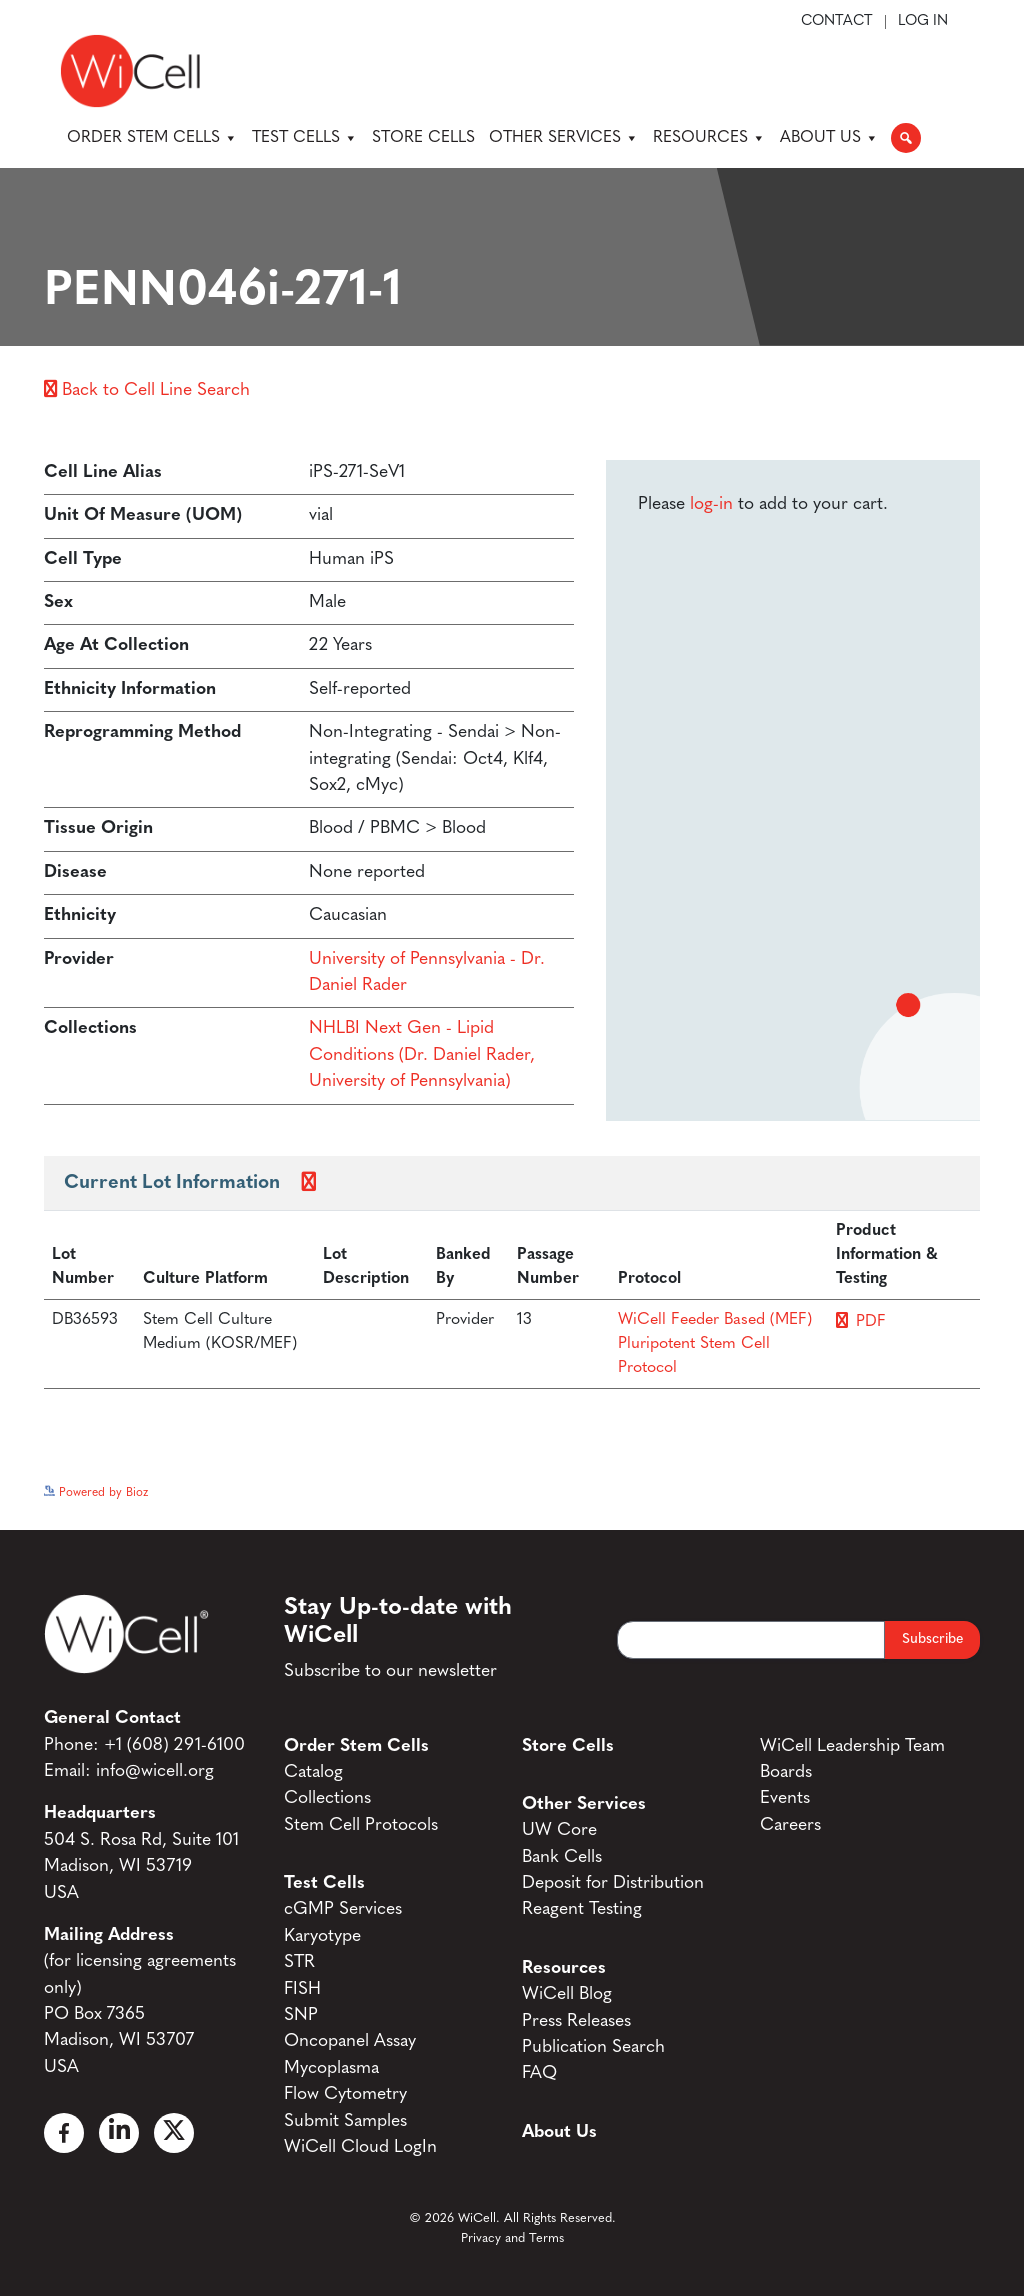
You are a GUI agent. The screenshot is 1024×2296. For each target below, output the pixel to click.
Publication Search (593, 2047)
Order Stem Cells (152, 138)
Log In (923, 22)
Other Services (564, 138)
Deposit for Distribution (613, 1883)
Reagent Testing (582, 1909)
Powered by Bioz (96, 1493)
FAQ (539, 2073)
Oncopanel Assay (350, 2041)
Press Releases (576, 2021)
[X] (174, 2133)
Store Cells (423, 138)
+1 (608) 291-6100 (174, 1745)
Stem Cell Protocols (361, 1825)
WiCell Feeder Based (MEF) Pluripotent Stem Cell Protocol (715, 1344)
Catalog (313, 1772)
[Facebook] (64, 2133)
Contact (837, 22)
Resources (709, 138)
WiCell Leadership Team (852, 1746)
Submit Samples (345, 2121)
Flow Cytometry (345, 2094)
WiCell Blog (567, 1994)
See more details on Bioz (913, 1488)
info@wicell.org (155, 1771)
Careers (790, 1825)
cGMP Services (343, 1909)
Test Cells (305, 138)
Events (785, 1798)
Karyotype (322, 1936)
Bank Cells (562, 1857)
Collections (327, 1798)
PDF (871, 1322)
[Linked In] (119, 2133)
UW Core (559, 1830)
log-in (711, 504)
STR (299, 1962)
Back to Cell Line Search (147, 390)
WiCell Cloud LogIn (360, 2147)
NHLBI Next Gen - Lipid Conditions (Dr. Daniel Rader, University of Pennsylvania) (422, 1055)
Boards (786, 1772)
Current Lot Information (172, 1183)
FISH (302, 1989)
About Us (829, 138)
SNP (301, 2015)
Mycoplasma (331, 2068)
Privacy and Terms (512, 2238)
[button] (906, 138)
